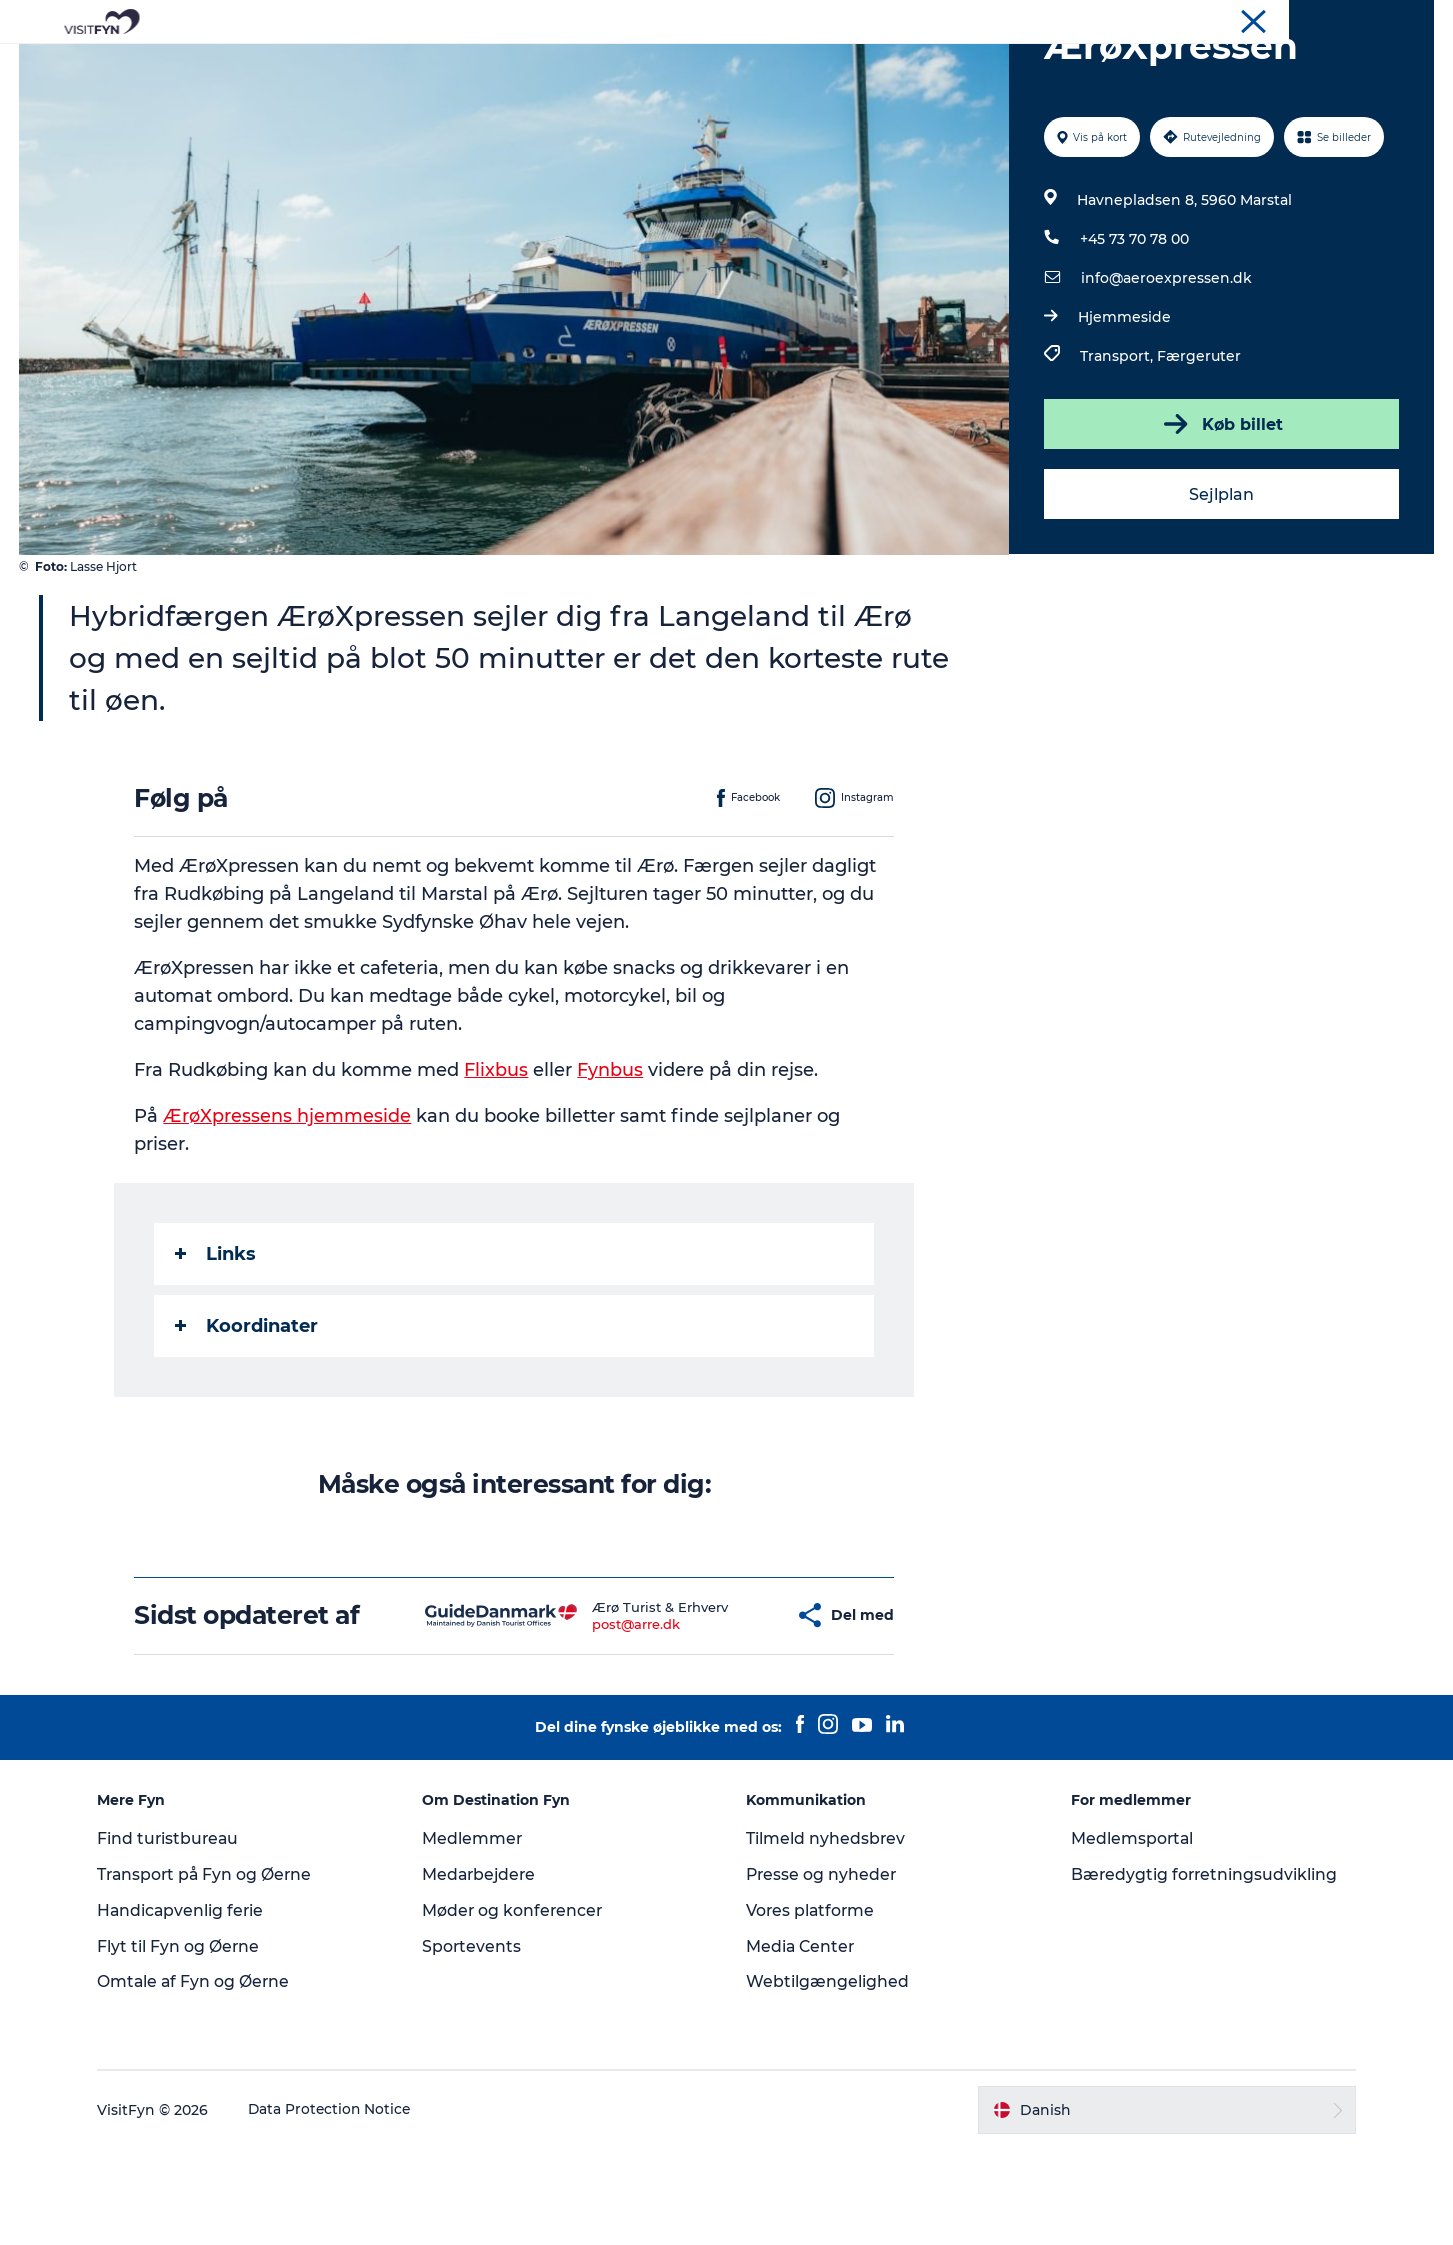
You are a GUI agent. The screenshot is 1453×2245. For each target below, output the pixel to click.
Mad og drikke (667, 64)
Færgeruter (1199, 451)
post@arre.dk (578, 1719)
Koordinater (247, 1421)
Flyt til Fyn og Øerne (188, 2041)
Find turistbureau (179, 1933)
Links (216, 1349)
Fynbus (611, 1165)
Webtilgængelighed (828, 2077)
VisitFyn (1200, 19)
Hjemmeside (1124, 412)
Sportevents (477, 2041)
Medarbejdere (485, 1969)
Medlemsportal (1129, 1933)
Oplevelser (448, 64)
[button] (721, 1710)
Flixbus (497, 1165)
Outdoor (550, 64)
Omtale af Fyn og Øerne (204, 2077)
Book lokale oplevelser (961, 64)
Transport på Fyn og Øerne (216, 1969)
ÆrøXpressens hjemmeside (288, 1211)
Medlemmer (477, 1933)
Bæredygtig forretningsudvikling (1201, 1969)
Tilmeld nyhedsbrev (827, 1933)
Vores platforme (812, 2005)
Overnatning (798, 64)
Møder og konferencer (1366, 19)
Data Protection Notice (341, 2205)
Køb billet (1220, 519)
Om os (1262, 19)
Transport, (1118, 451)
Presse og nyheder (823, 1969)
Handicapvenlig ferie (191, 2005)
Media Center (802, 2041)
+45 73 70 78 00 (1134, 334)
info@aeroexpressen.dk (1166, 373)
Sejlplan (1220, 589)
